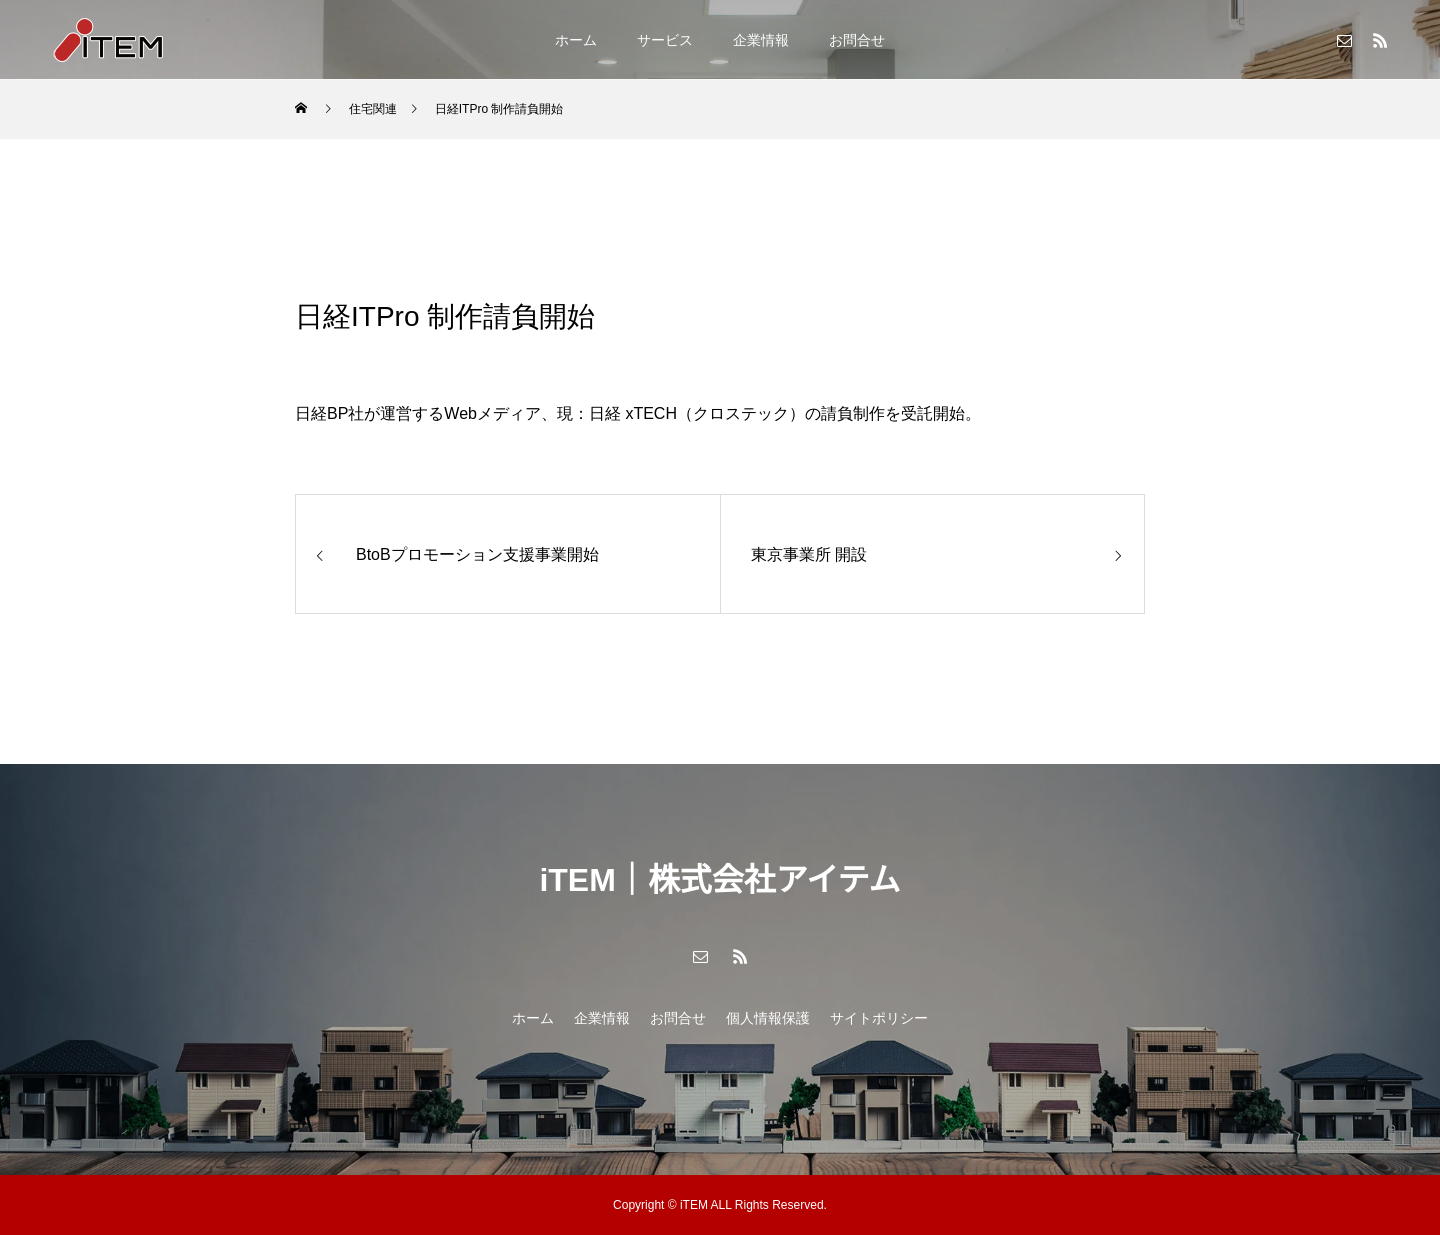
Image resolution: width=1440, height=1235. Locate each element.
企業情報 (761, 40)
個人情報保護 (768, 1018)
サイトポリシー (879, 1018)
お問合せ (857, 40)
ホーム (576, 40)
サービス (665, 40)
